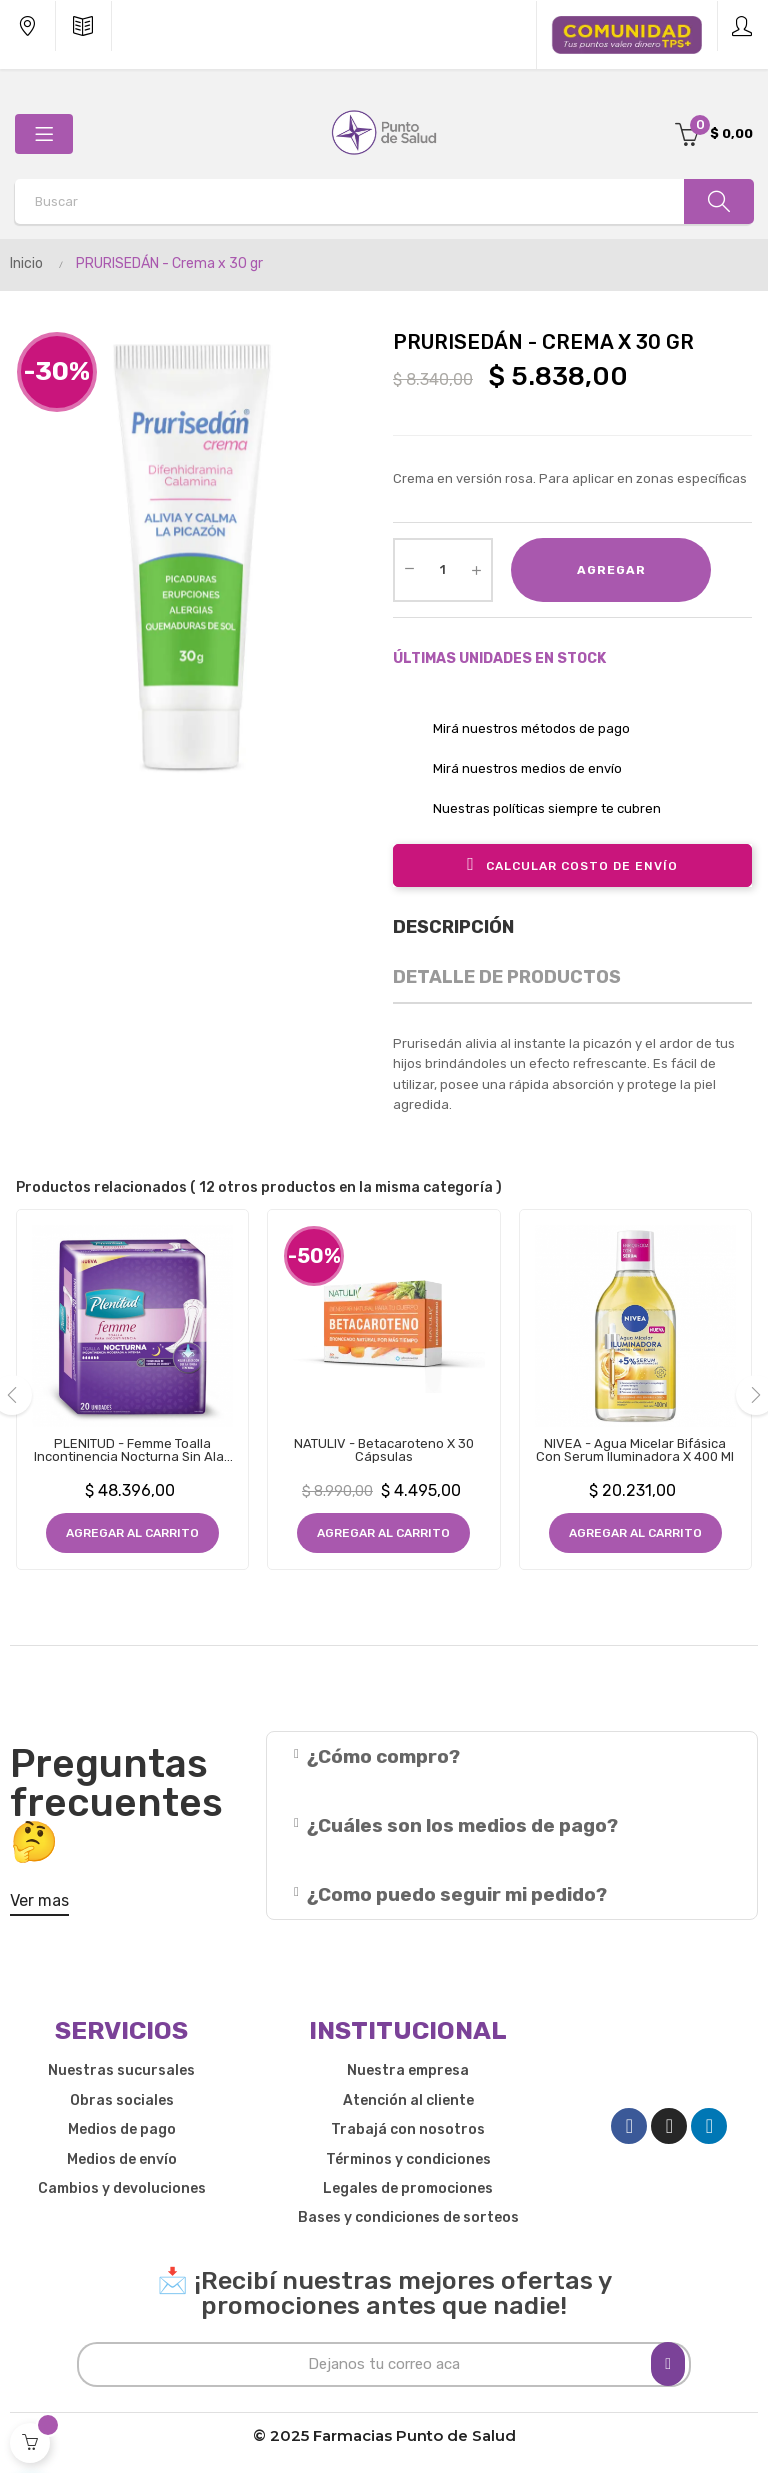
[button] (39, 1904)
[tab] (512, 1756)
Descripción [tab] (453, 927)
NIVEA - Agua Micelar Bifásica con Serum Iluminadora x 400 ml (635, 1450)
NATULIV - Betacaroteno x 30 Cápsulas (384, 1450)
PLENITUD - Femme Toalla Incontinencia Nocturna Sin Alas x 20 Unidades (132, 1450)
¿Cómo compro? (383, 1756)
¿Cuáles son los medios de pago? (462, 1825)
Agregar (611, 570)
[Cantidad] (443, 570)
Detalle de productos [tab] (507, 977)
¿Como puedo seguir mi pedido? (457, 1894)
